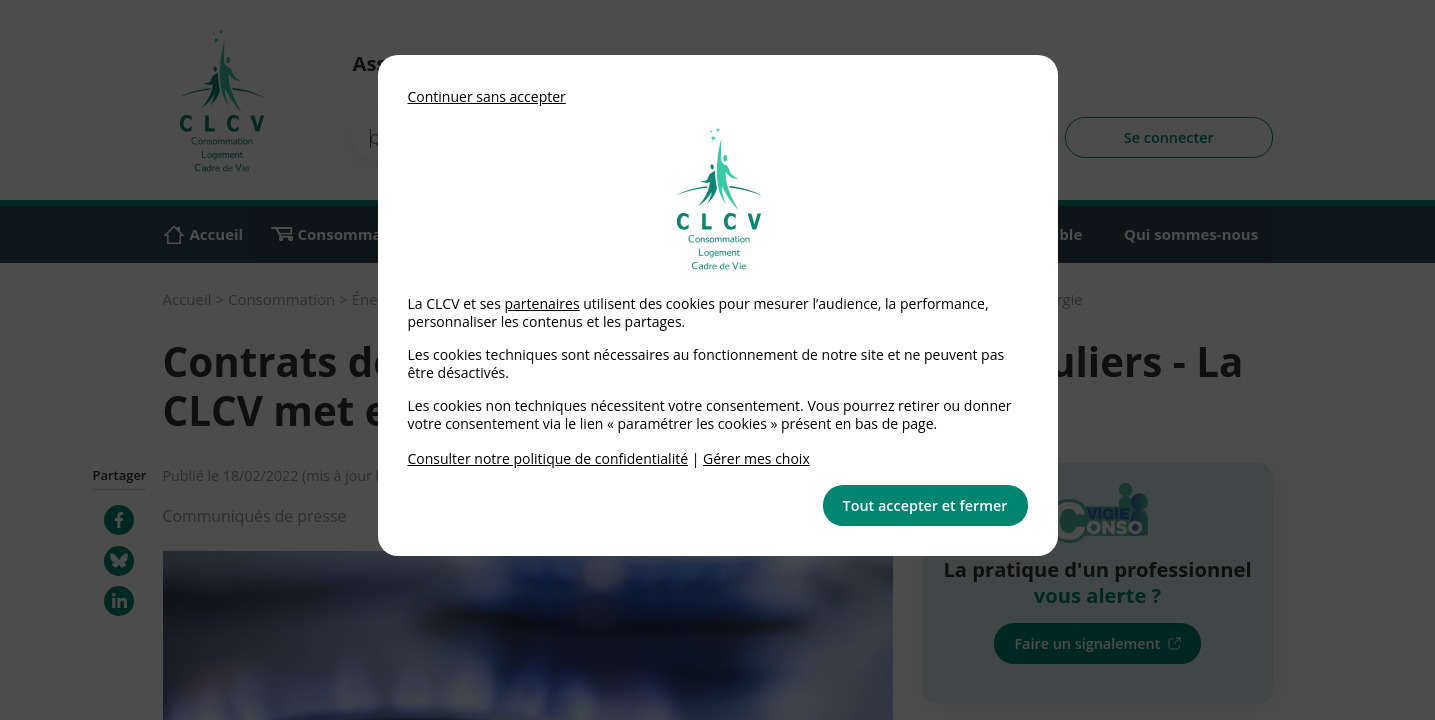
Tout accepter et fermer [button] (925, 505)
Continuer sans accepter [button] (487, 96)
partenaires (541, 303)
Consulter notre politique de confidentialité (548, 458)
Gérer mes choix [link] (756, 458)
